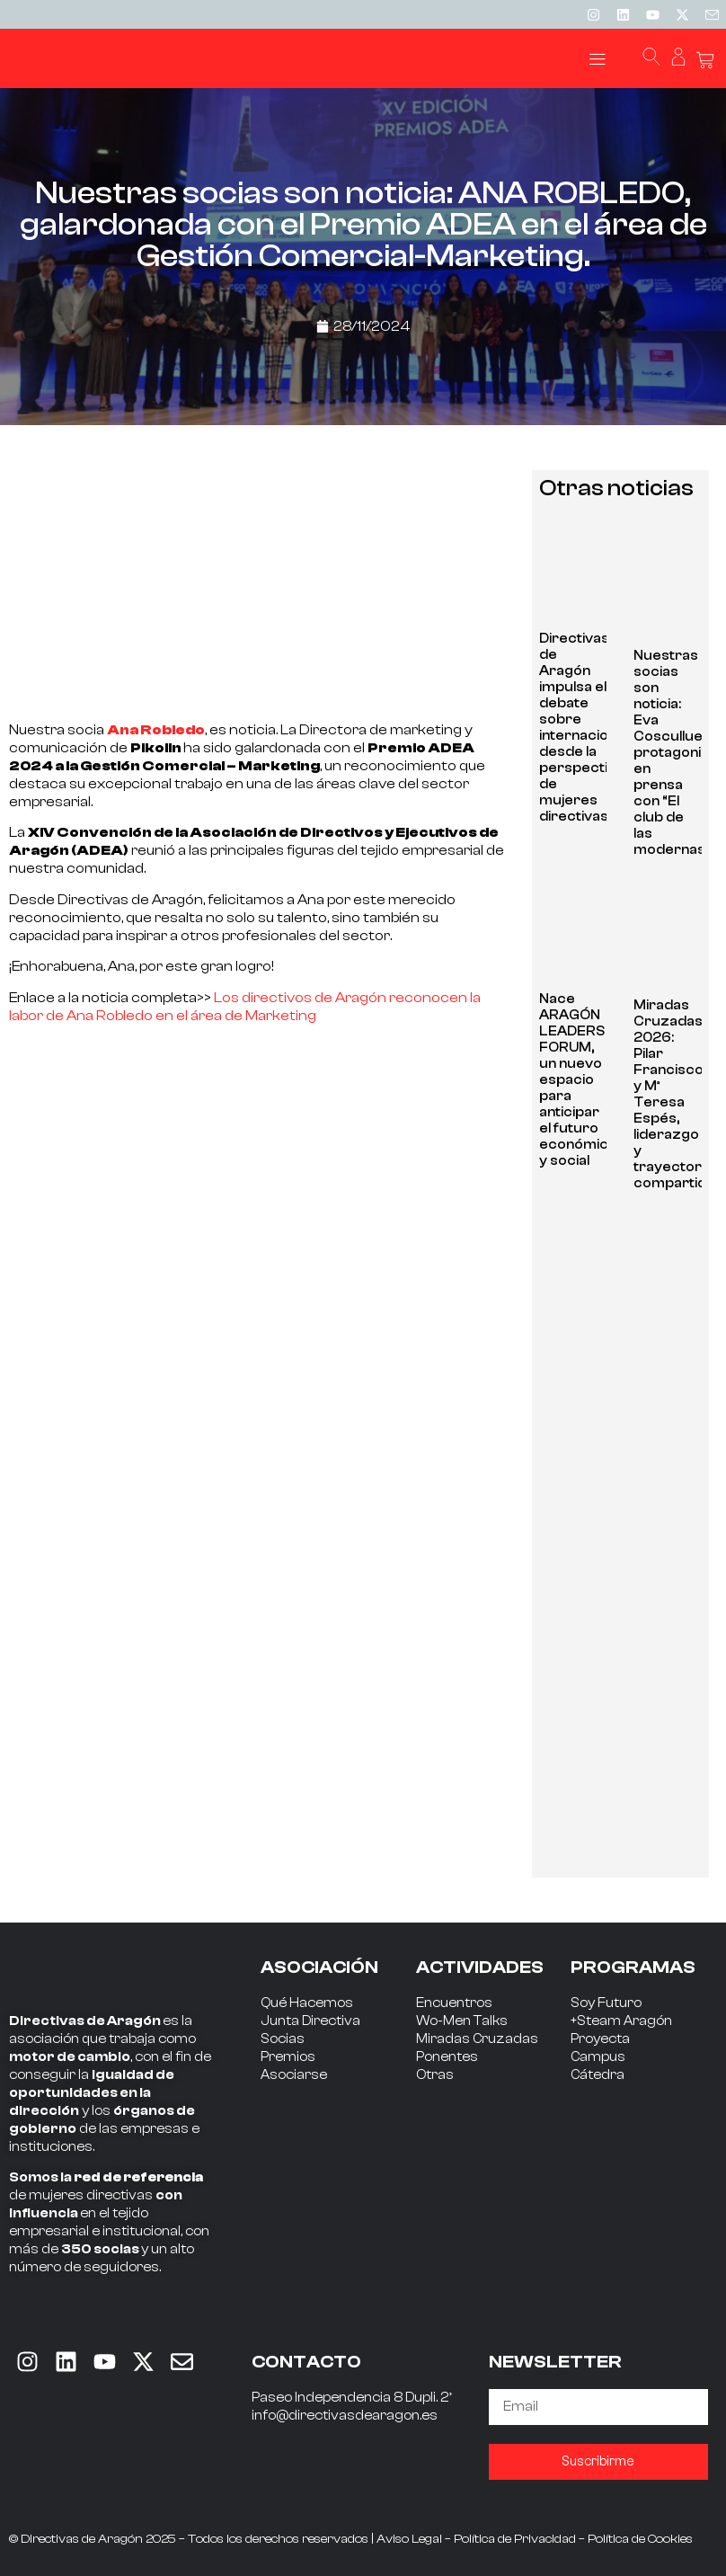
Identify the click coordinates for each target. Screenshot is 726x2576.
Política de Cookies (640, 2539)
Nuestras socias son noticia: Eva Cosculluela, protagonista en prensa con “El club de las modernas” (677, 752)
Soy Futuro (606, 2003)
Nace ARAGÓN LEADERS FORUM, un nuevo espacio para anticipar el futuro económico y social (578, 1079)
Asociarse (294, 2075)
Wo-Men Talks (462, 2021)
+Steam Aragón (621, 2021)
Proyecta (600, 2039)
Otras (435, 2075)
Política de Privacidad (515, 2539)
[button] (597, 59)
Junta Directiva (310, 2021)
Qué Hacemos (307, 2003)
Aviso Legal (409, 2539)
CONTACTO (306, 2361)
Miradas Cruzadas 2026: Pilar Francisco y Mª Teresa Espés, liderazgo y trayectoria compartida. (675, 1094)
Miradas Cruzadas (477, 2039)
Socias (283, 2039)
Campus (598, 2057)
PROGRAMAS (633, 1967)
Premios (288, 2057)
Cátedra (597, 2075)
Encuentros (454, 2003)
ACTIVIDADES (480, 1967)
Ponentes (447, 2057)
